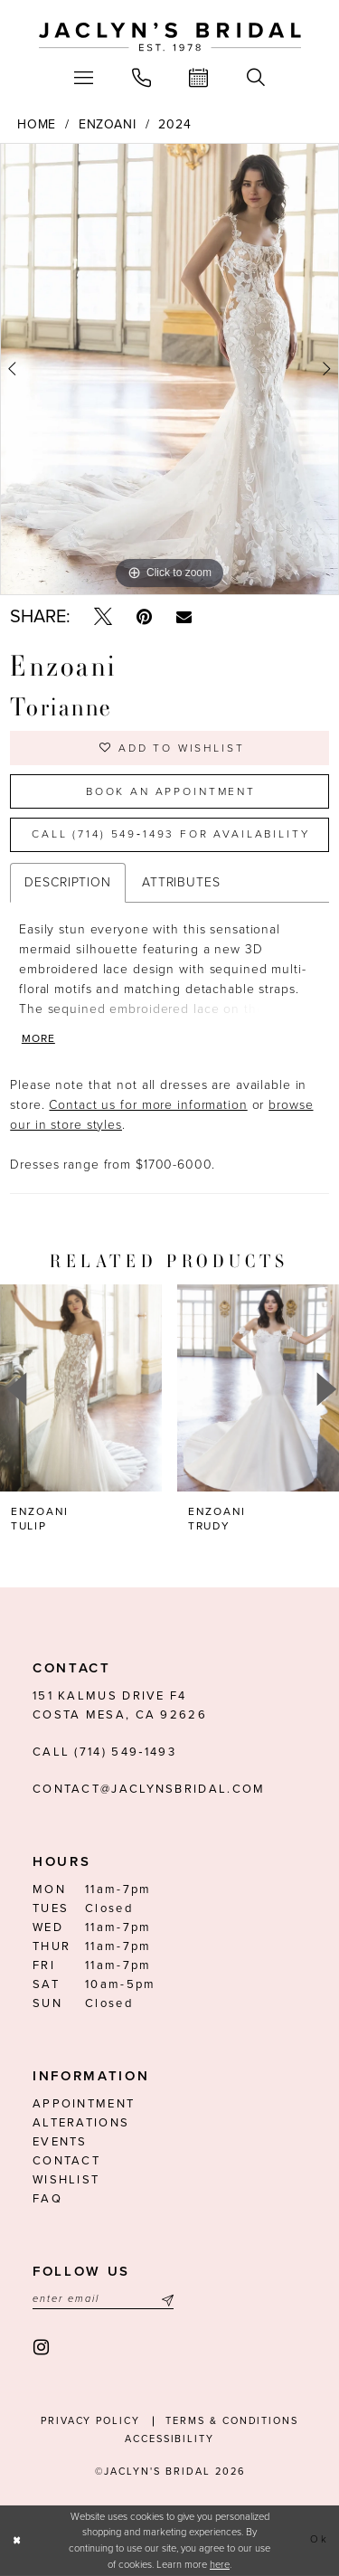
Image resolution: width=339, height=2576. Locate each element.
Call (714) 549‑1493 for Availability (170, 834)
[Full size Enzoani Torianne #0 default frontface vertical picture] (169, 369)
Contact (66, 2161)
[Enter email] (103, 2299)
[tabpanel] (169, 369)
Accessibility (169, 2439)
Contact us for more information (148, 1105)
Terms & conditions (231, 2421)
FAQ (47, 2199)
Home (37, 124)
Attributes (181, 882)
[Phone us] (141, 77)
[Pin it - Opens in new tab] (144, 617)
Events (60, 2142)
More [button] (38, 1038)
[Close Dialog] (17, 2541)
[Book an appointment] (199, 77)
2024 (175, 124)
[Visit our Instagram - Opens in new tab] (42, 2347)
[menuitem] (83, 77)
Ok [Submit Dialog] (319, 2540)
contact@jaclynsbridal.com (149, 1789)
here (220, 2565)
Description (67, 882)
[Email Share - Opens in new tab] (184, 617)
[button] (83, 77)
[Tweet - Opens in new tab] (103, 617)
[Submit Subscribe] (165, 2299)
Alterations (81, 2123)
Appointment (84, 2104)
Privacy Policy (90, 2421)
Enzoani (108, 124)
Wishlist (66, 2180)
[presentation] (81, 1388)
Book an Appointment (171, 791)
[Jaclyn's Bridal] (170, 37)
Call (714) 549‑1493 (104, 1752)
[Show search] (256, 77)
